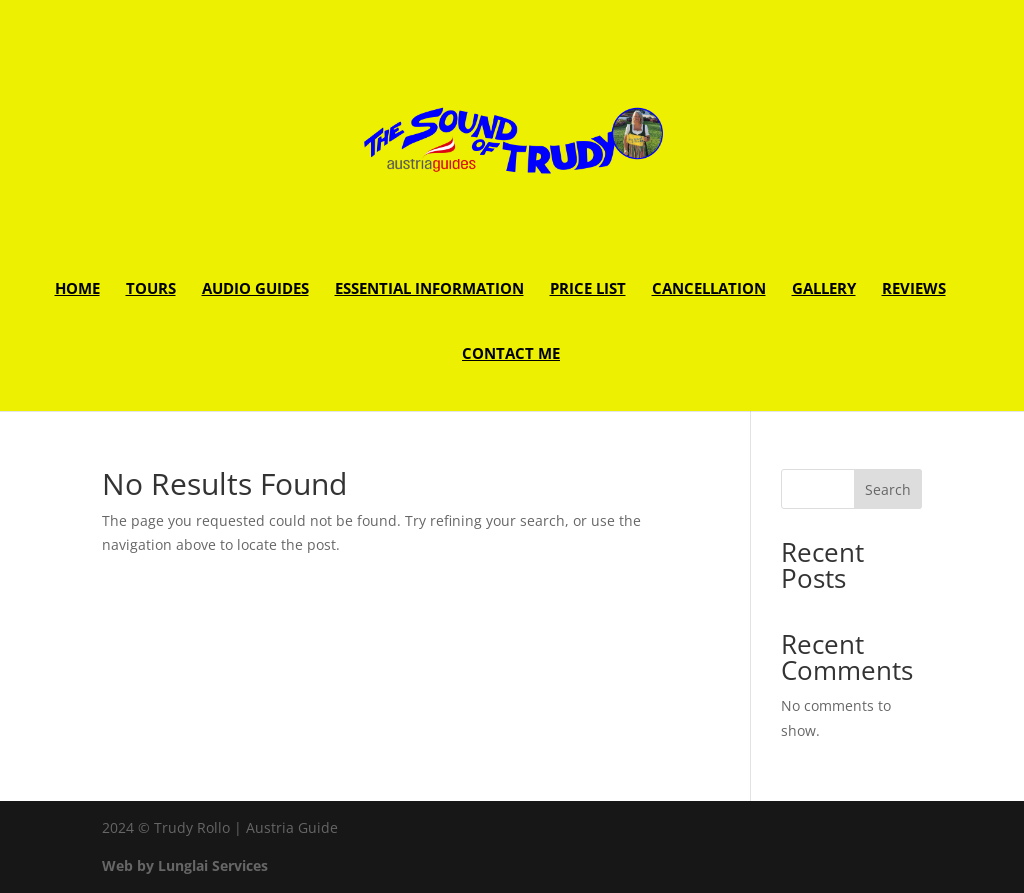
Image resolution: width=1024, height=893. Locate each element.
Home (77, 289)
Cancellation (709, 289)
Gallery (824, 289)
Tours (151, 289)
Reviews (914, 289)
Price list (588, 289)
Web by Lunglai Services (185, 865)
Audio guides (255, 289)
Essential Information (429, 289)
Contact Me (511, 354)
